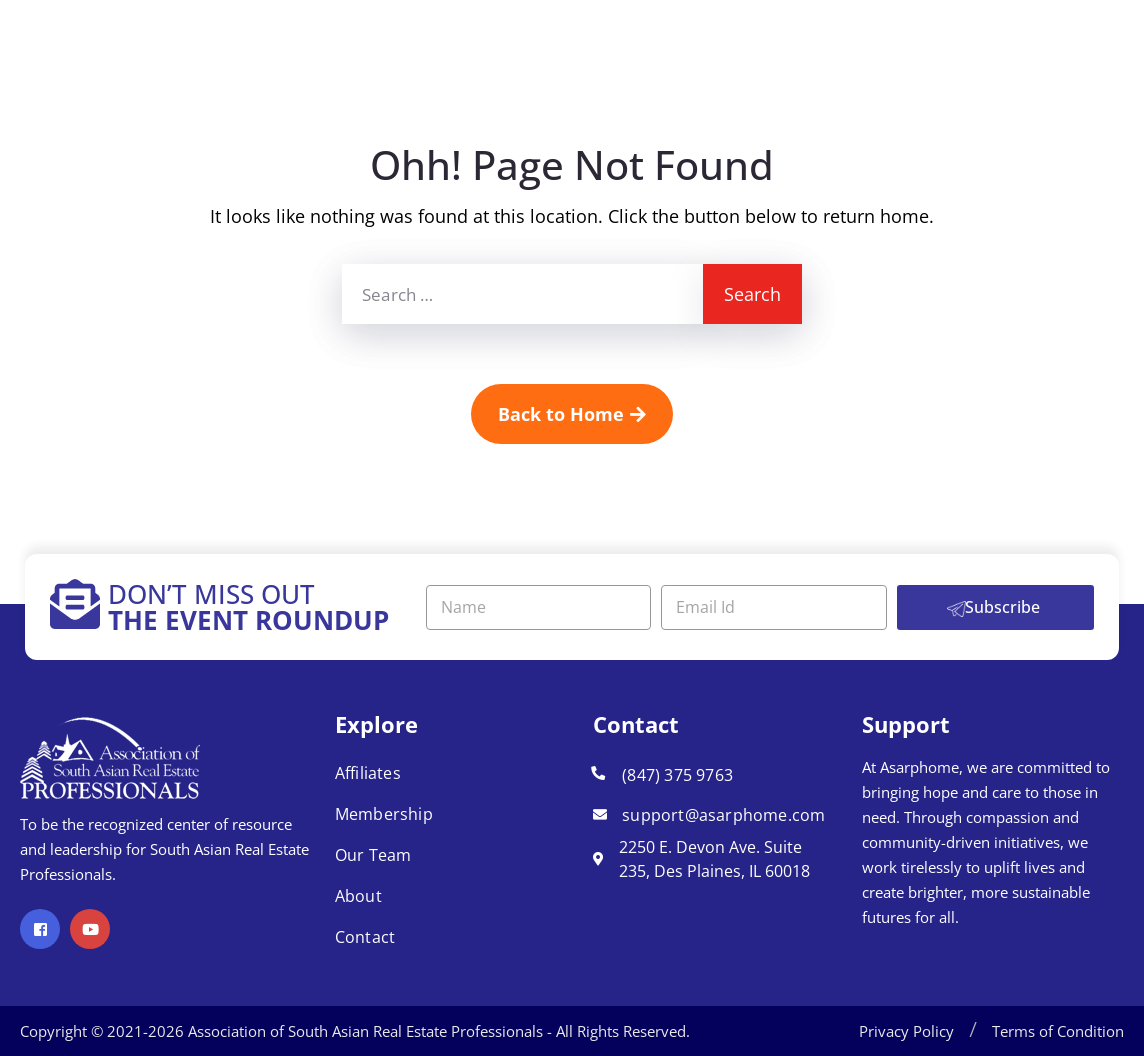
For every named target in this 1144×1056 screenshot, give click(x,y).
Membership (384, 814)
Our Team (373, 855)
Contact (365, 937)
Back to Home (572, 414)
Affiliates (368, 773)
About (358, 896)
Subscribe (1002, 607)
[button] (973, 1031)
